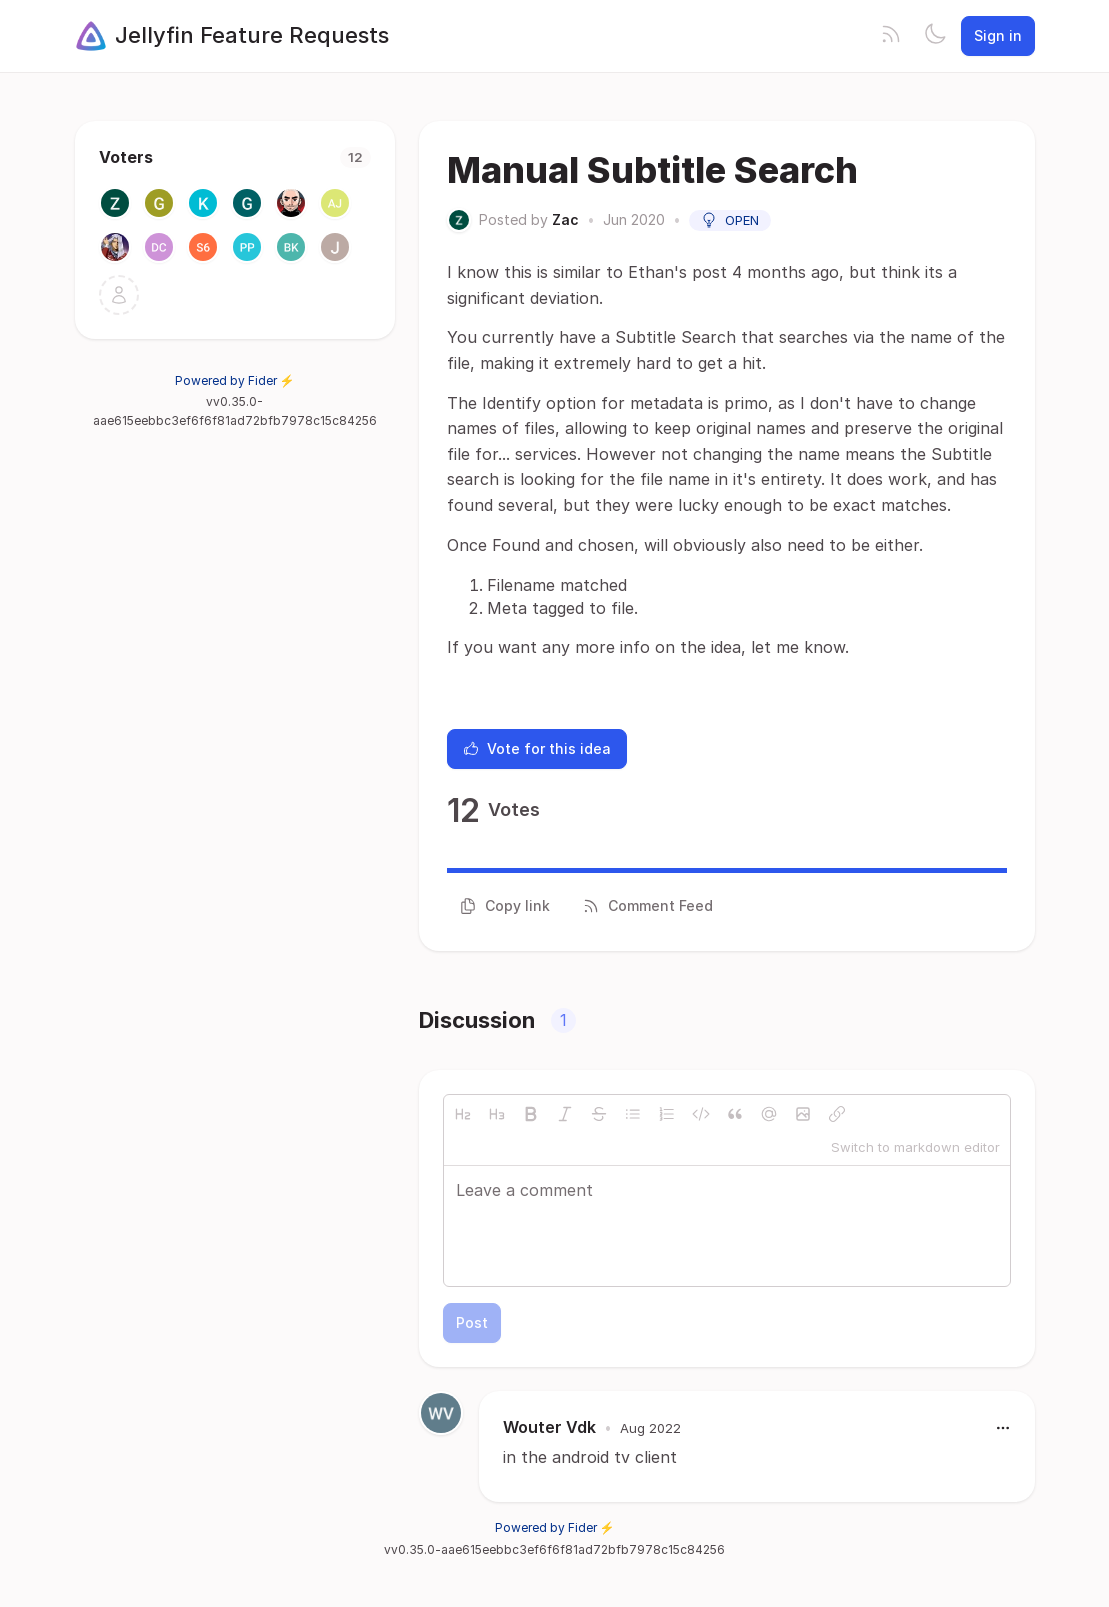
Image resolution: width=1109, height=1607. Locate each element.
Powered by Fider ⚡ (235, 380)
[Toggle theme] (935, 36)
